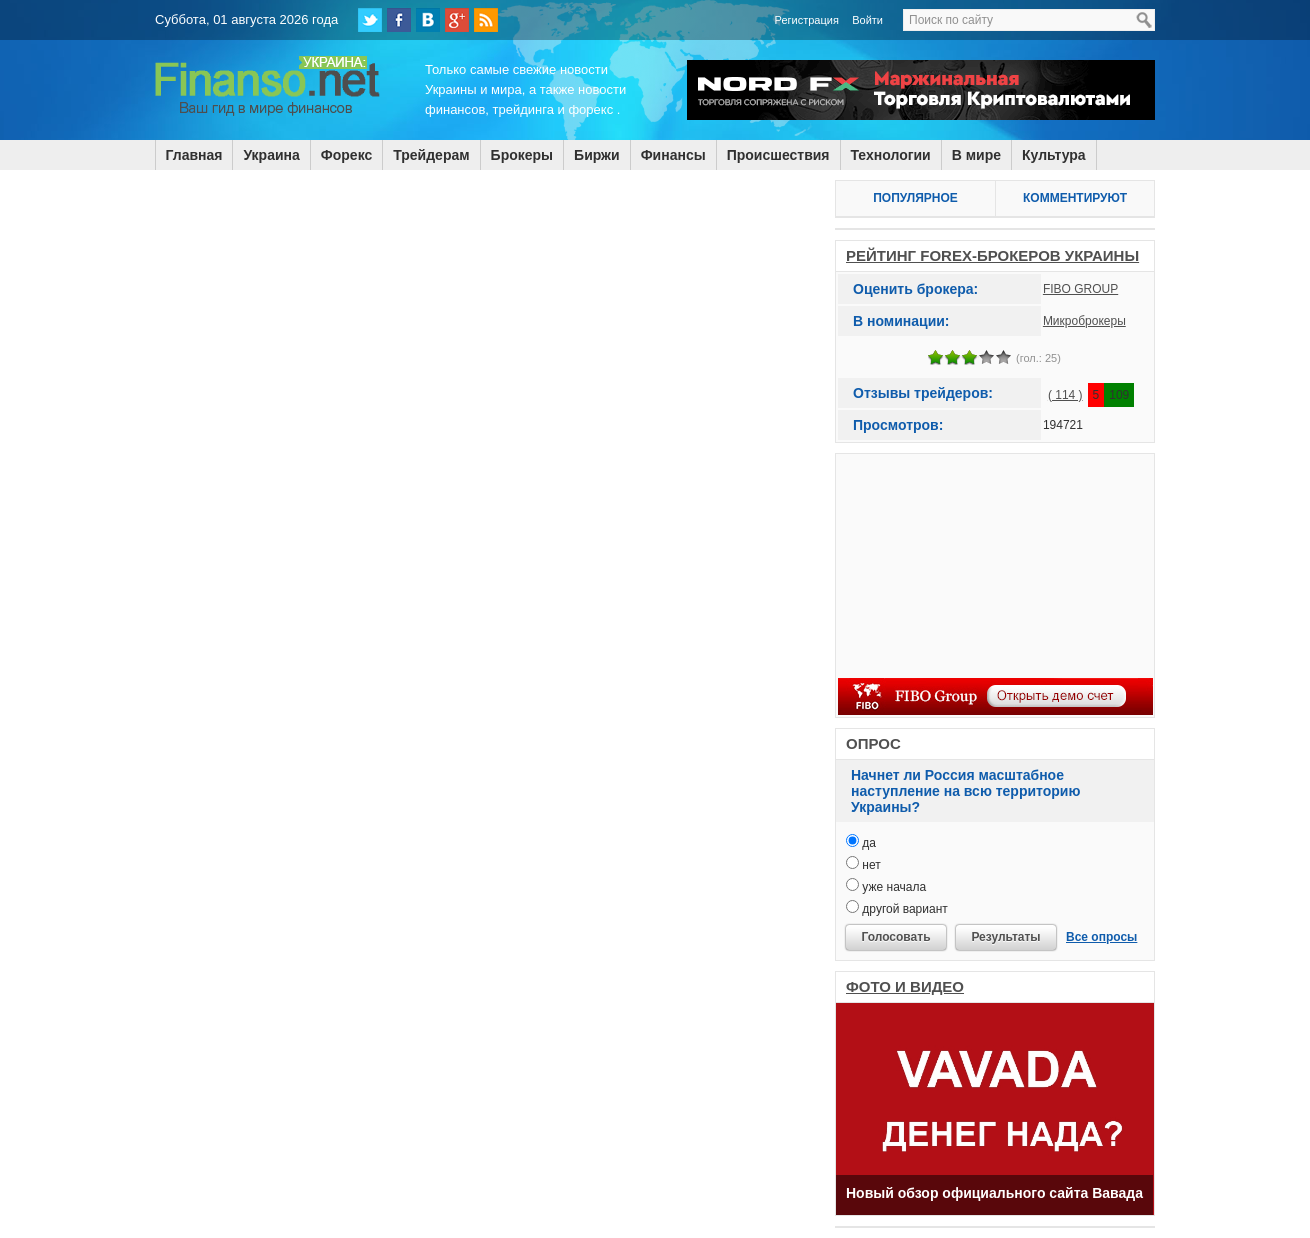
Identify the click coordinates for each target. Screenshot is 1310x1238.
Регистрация (807, 20)
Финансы (673, 155)
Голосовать (895, 937)
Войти (867, 20)
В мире (976, 155)
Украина (271, 155)
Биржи (597, 155)
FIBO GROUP (1080, 289)
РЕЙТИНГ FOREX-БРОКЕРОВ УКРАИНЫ (992, 255)
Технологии (891, 155)
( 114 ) (1065, 395)
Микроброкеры (1084, 321)
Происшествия (778, 155)
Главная (194, 155)
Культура (1054, 155)
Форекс (346, 155)
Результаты (1005, 937)
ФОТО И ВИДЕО (905, 986)
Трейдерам (431, 155)
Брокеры (522, 155)
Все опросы (1101, 937)
